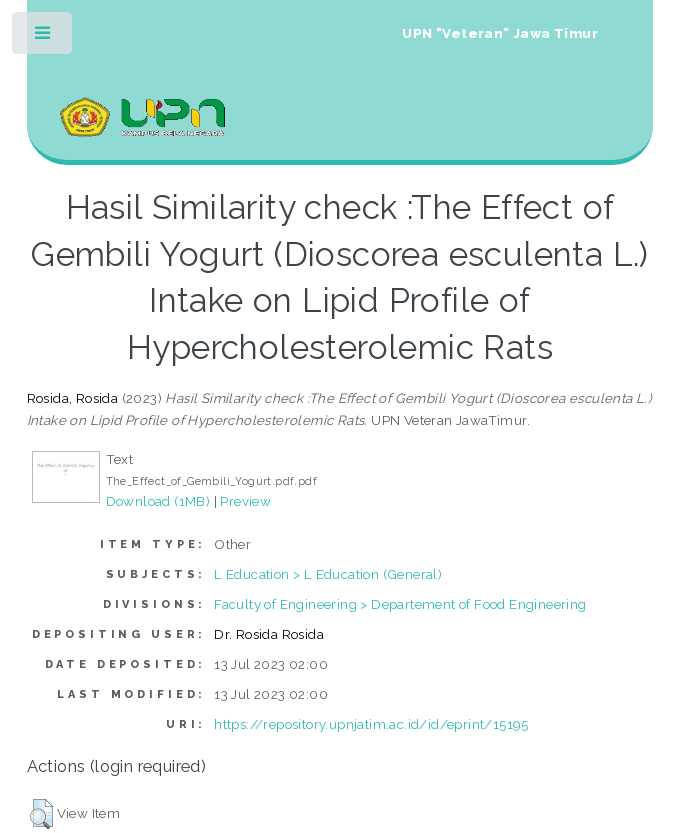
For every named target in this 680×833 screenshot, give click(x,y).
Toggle (43, 37)
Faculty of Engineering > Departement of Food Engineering (400, 604)
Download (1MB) (158, 501)
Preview (245, 501)
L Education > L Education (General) (328, 574)
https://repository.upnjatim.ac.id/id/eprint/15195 (371, 724)
